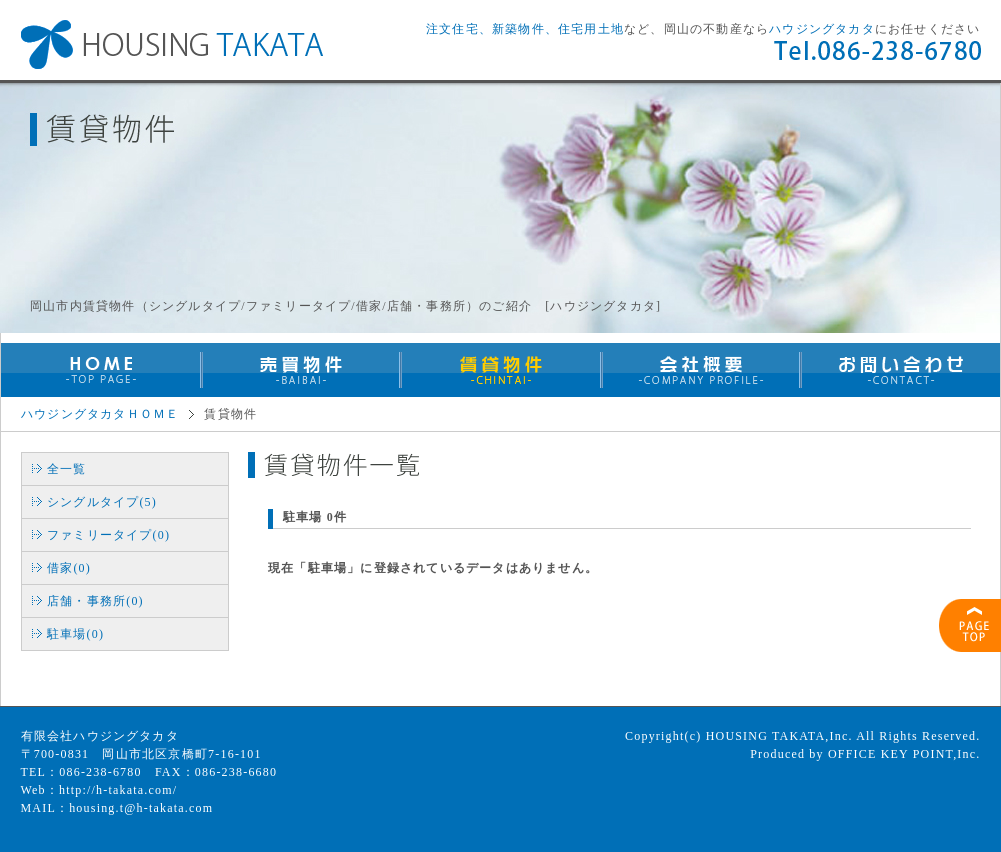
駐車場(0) (75, 634)
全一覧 (67, 469)
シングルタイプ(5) (102, 502)
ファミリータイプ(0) (108, 535)
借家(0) (69, 568)
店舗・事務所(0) (95, 601)
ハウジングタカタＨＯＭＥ (100, 414)
